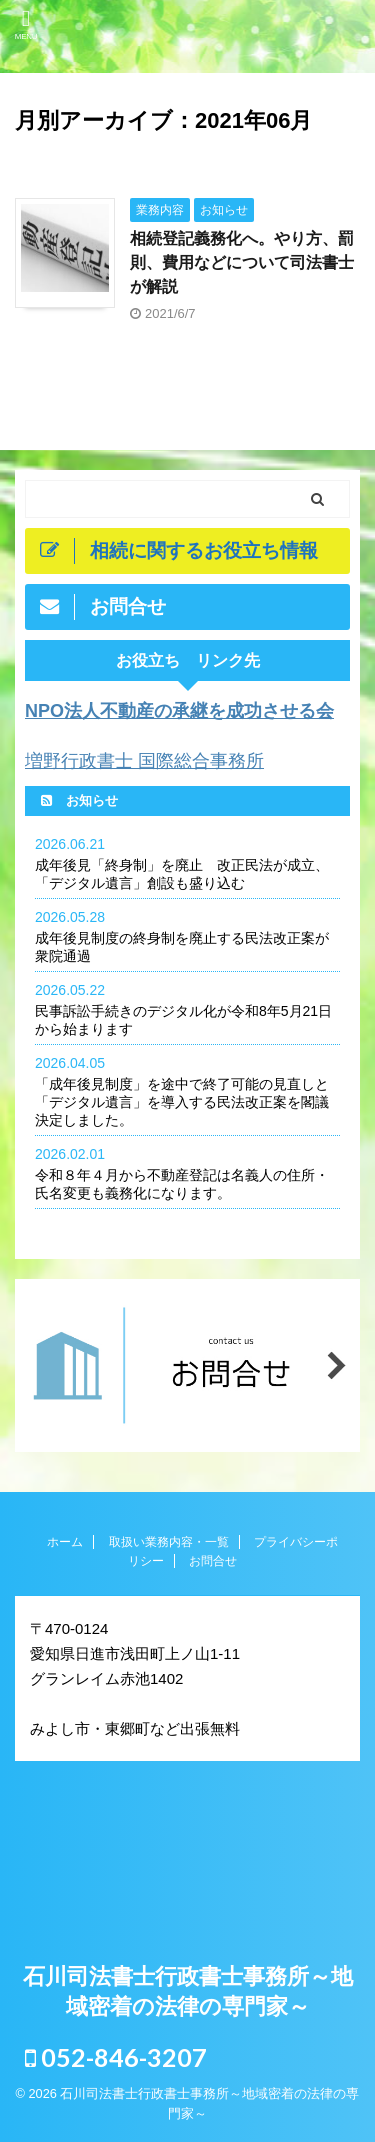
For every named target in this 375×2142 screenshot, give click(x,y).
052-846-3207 (116, 2057)
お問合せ (213, 1561)
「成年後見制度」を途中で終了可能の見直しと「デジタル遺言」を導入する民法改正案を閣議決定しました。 (182, 1102)
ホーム (65, 1542)
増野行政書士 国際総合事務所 (144, 761)
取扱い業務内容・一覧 (169, 1542)
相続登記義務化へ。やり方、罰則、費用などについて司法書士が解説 (242, 262)
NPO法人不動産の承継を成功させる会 (179, 711)
